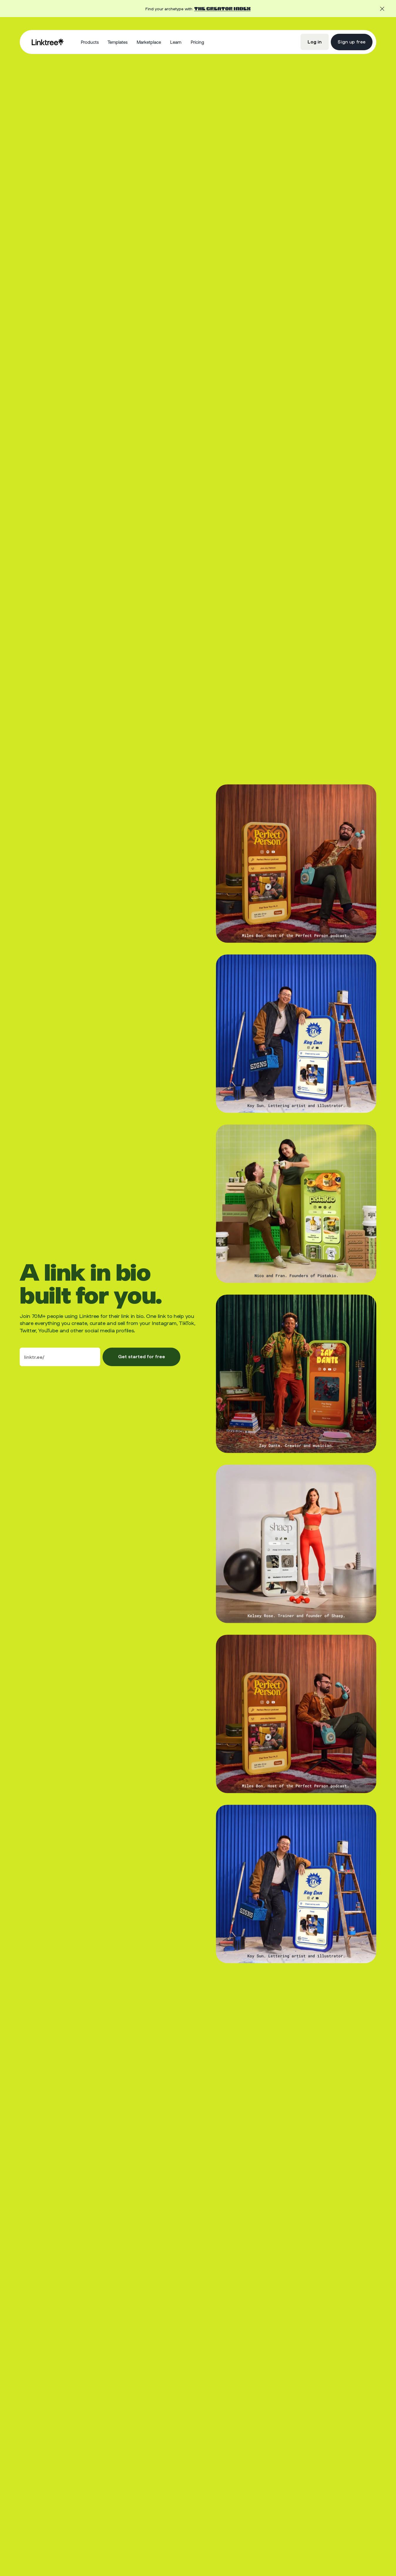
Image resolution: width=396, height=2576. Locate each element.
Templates (117, 42)
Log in (315, 42)
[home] (47, 42)
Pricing (197, 42)
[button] (89, 42)
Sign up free (351, 42)
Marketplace (149, 42)
